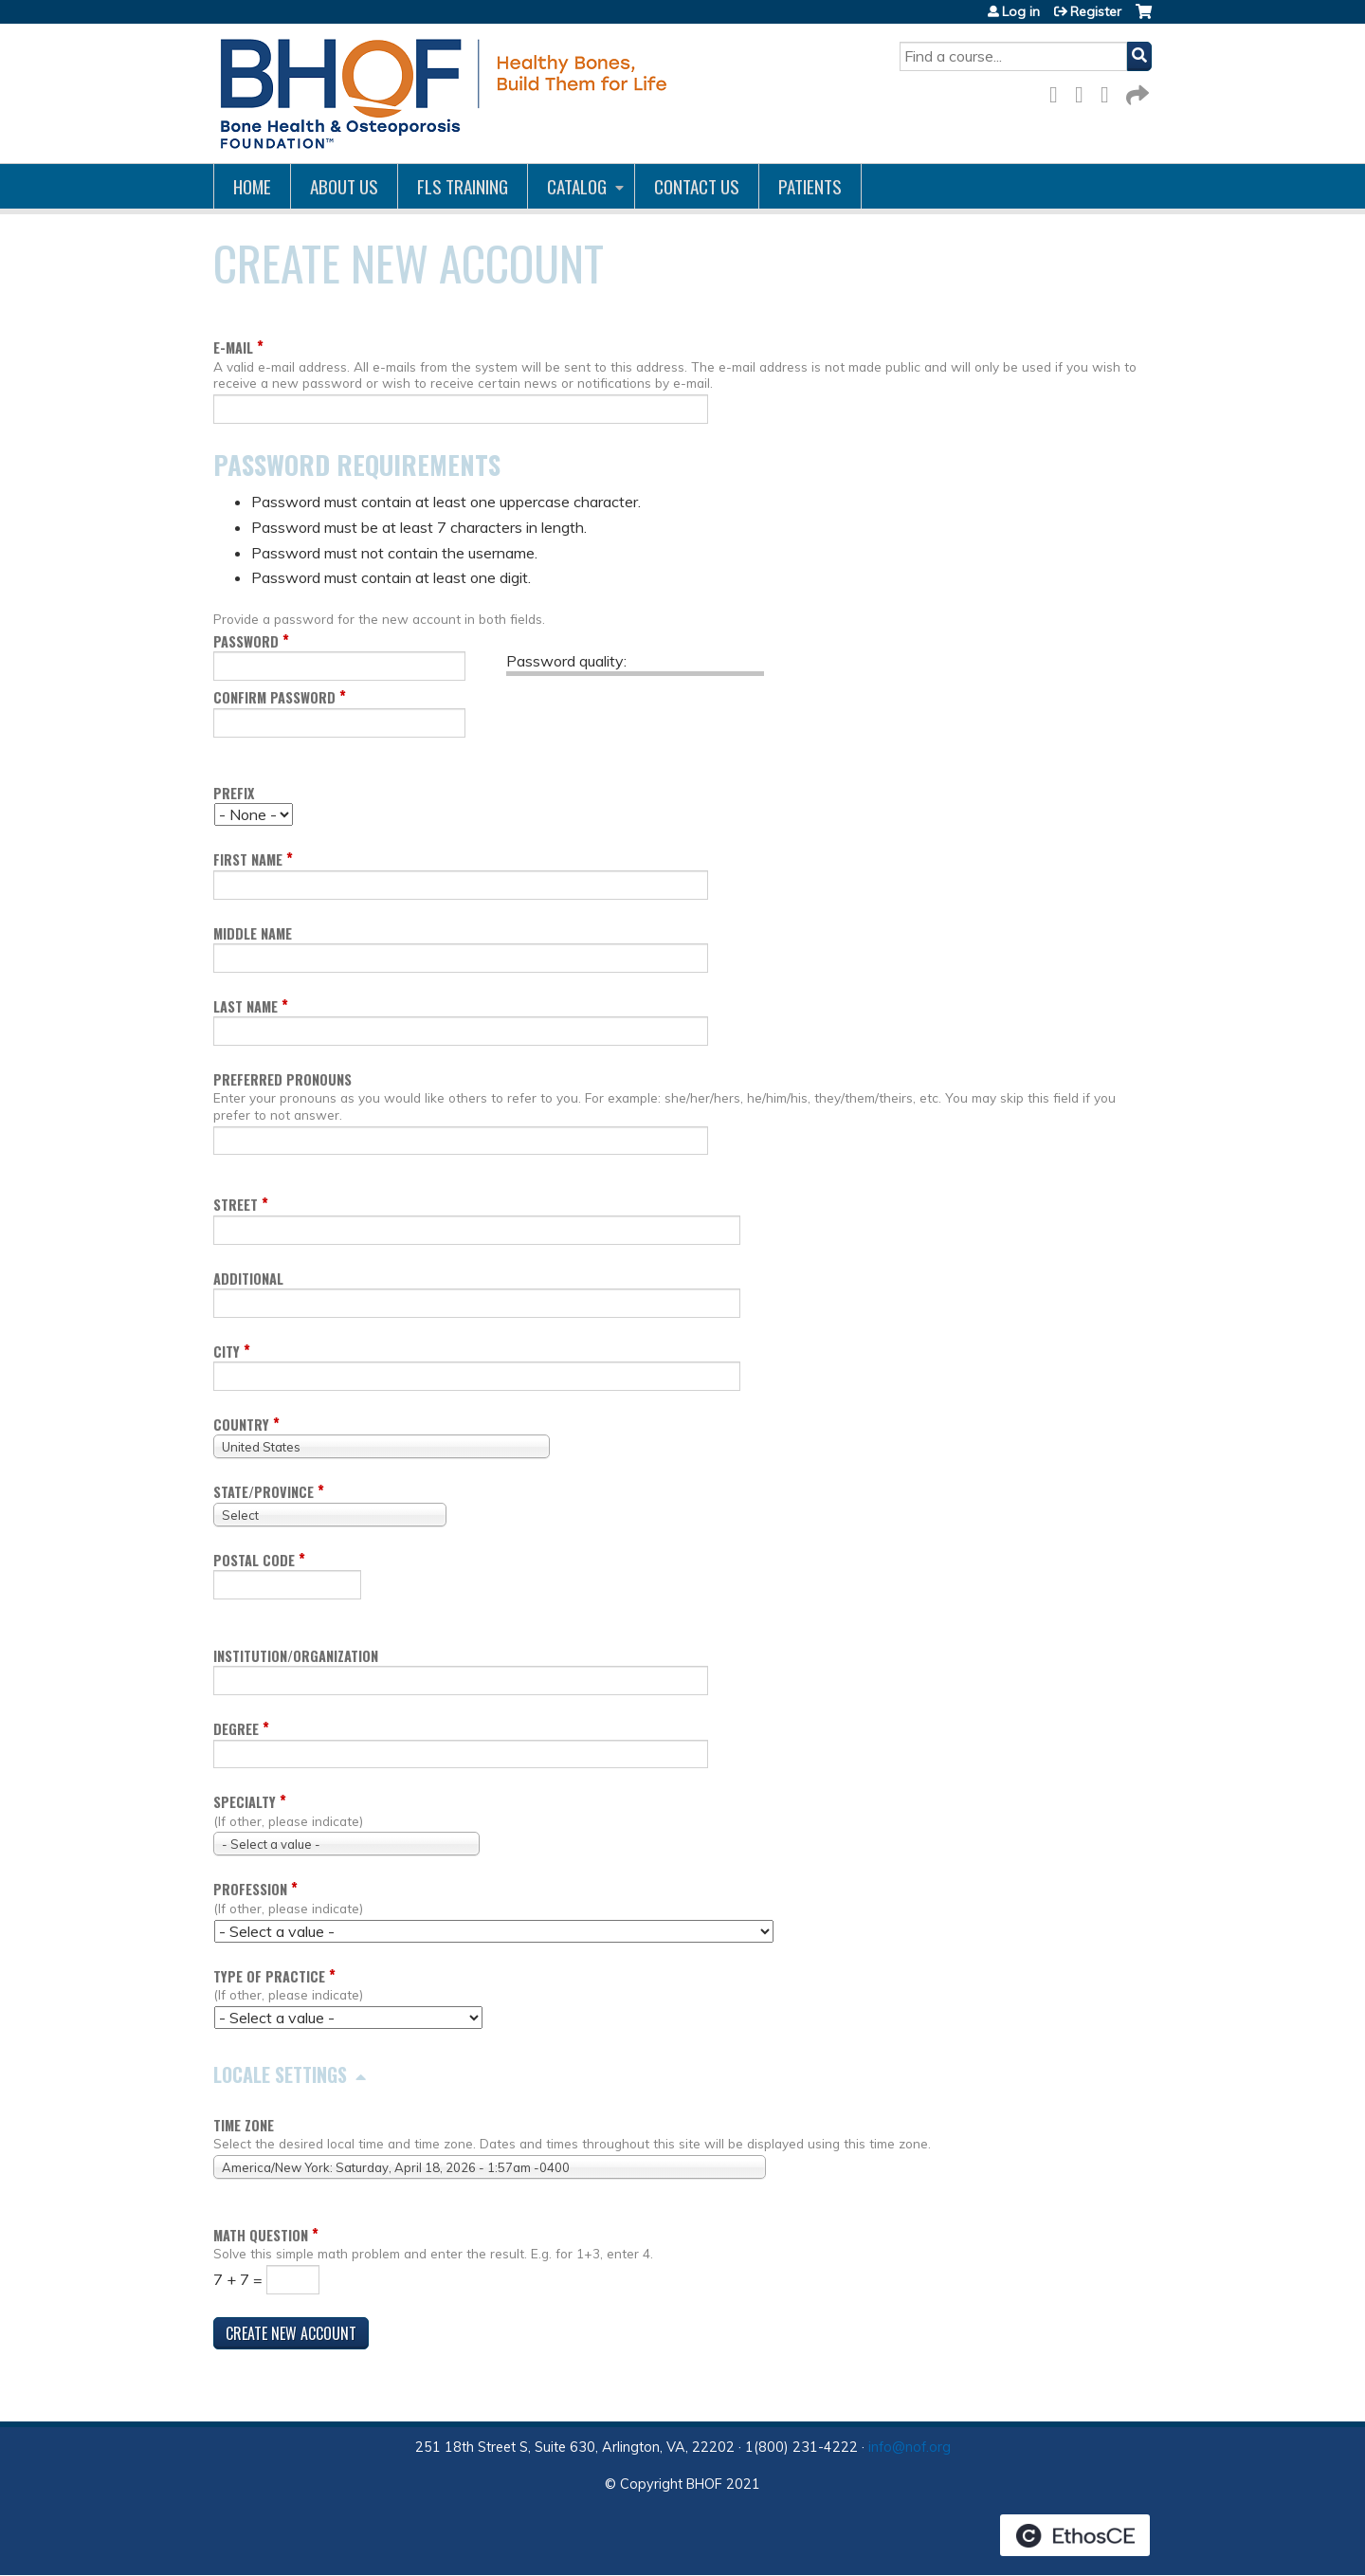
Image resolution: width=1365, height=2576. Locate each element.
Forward (1135, 91)
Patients (810, 186)
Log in (1021, 11)
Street (235, 1205)
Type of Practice (269, 1976)
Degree (236, 1729)
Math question (260, 2235)
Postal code (254, 1560)
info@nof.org (909, 2447)
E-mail (233, 347)
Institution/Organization (295, 1656)
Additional (248, 1278)
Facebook (1058, 91)
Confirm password (274, 697)
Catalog (577, 186)
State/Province (263, 1492)
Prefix (233, 793)
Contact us (696, 186)
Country (241, 1424)
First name (247, 859)
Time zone (243, 2125)
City (226, 1351)
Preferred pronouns (282, 1079)
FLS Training (462, 186)
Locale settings (280, 2074)
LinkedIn (1110, 91)
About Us (344, 186)
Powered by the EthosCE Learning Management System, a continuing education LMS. (1075, 2535)
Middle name (252, 933)
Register (1095, 11)
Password (246, 641)
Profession (250, 1889)
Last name (245, 1006)
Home (252, 186)
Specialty (244, 1802)
